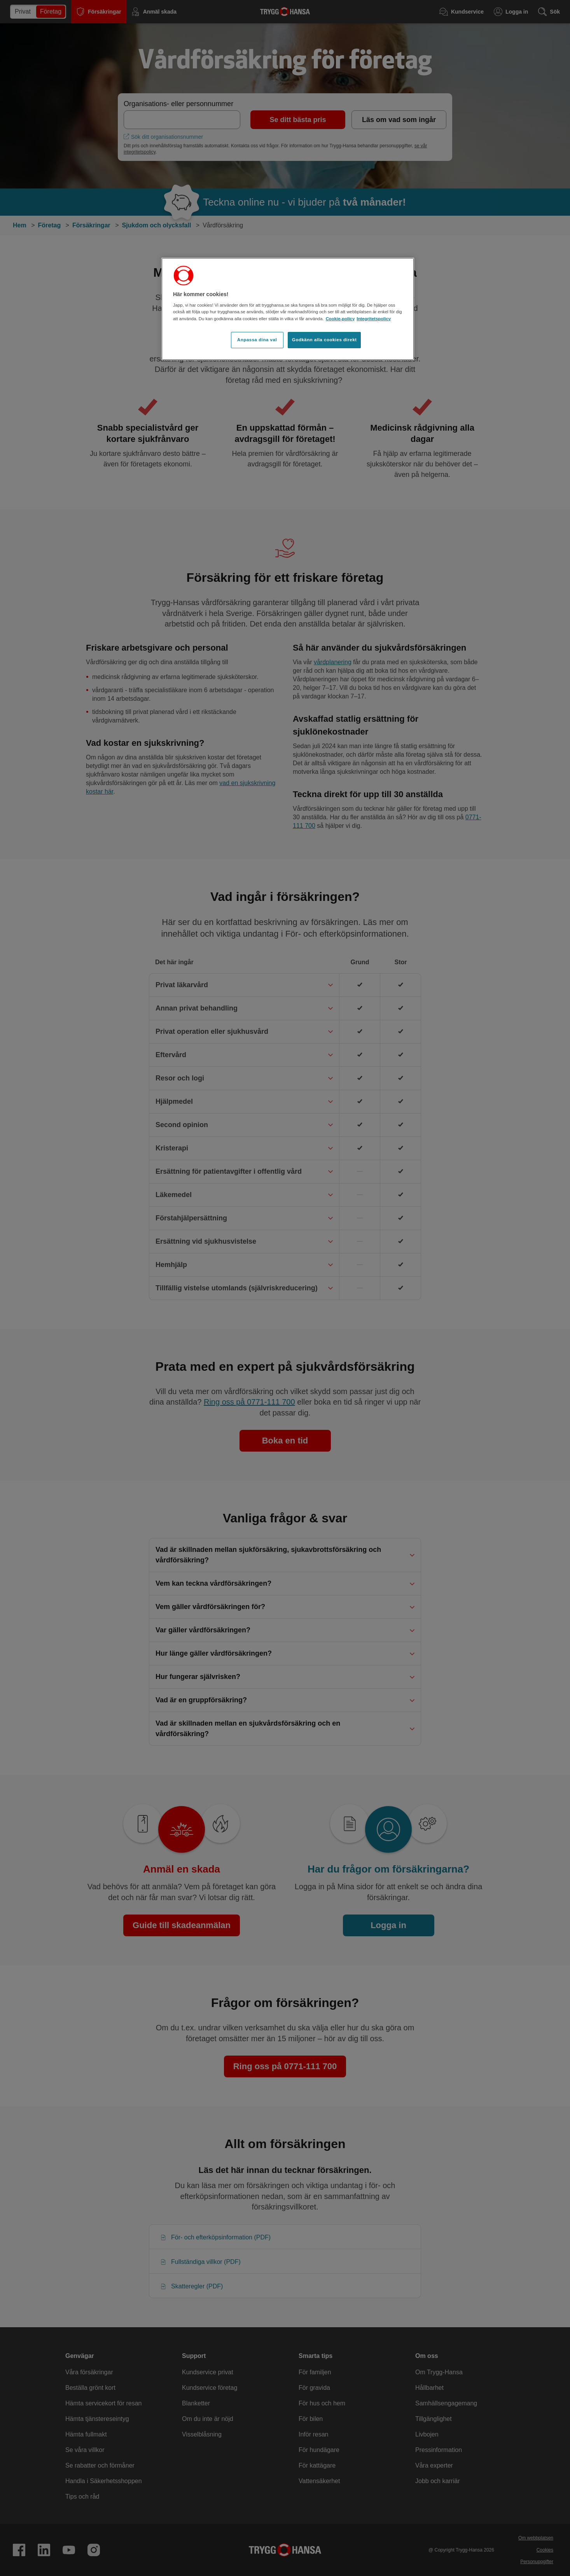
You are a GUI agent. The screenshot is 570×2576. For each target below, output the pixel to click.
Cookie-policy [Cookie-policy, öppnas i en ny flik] (340, 318)
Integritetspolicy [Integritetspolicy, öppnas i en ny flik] (374, 318)
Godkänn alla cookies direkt (324, 339)
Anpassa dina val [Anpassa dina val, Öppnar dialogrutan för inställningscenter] (257, 339)
